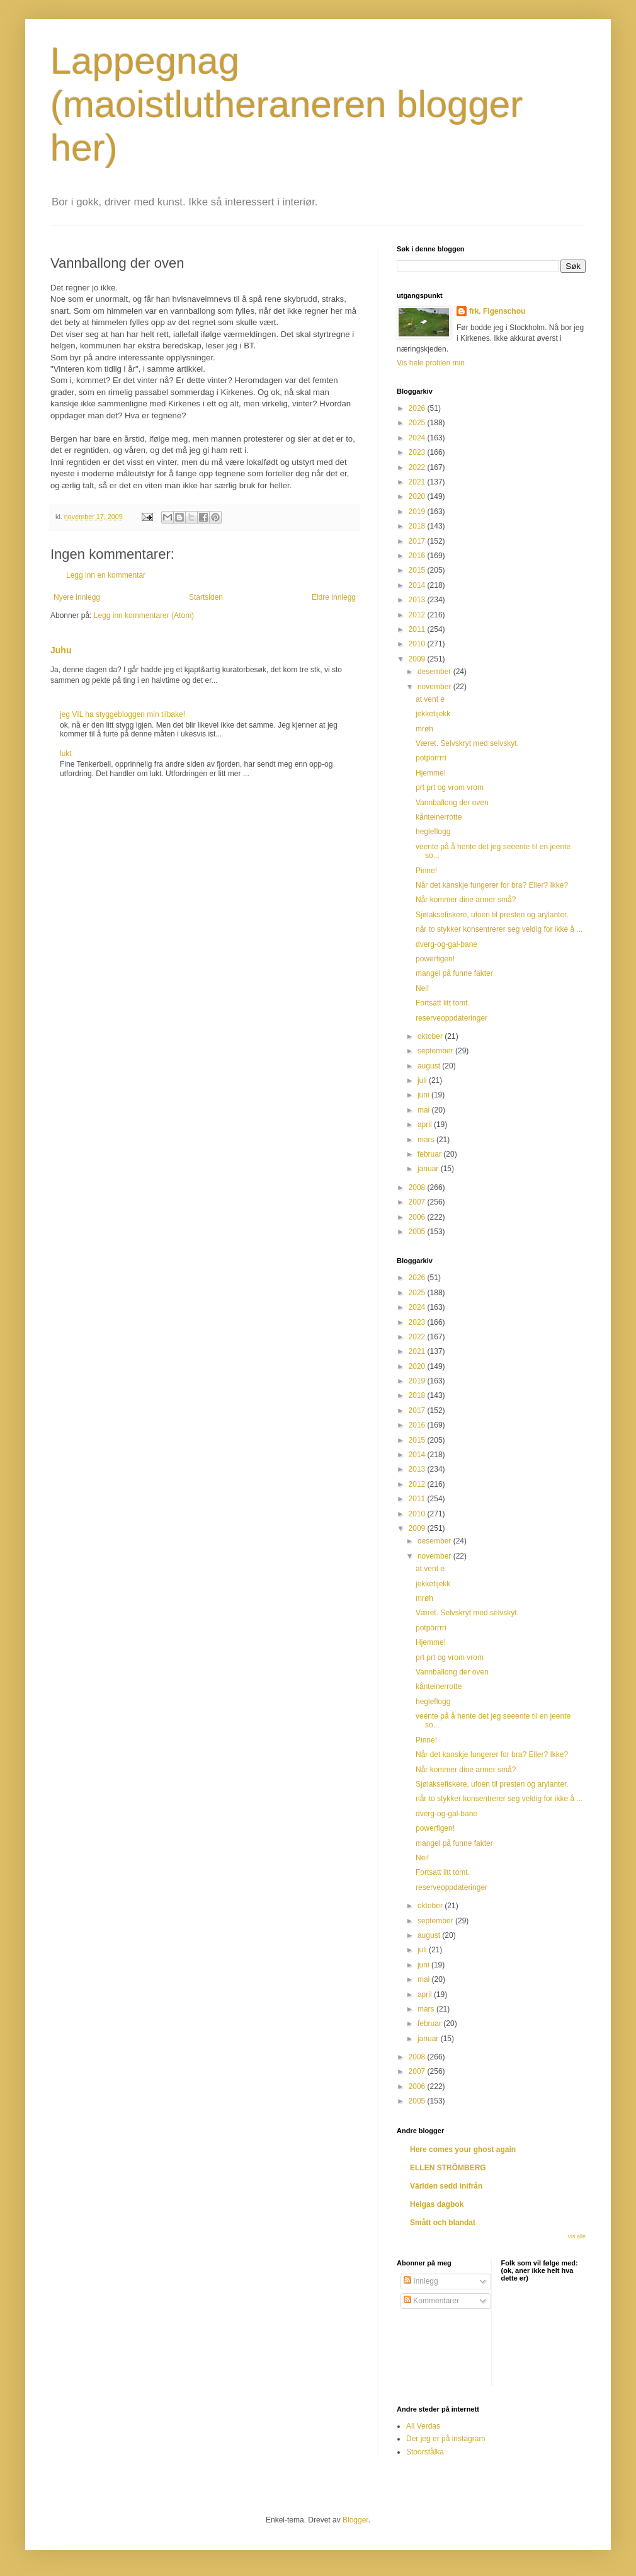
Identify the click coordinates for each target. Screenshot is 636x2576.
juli (423, 1080)
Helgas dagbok (436, 2204)
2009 (418, 659)
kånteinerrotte (439, 817)
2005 (418, 1231)
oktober (431, 1036)
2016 (418, 555)
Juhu (61, 650)
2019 (418, 511)
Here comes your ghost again (463, 2149)
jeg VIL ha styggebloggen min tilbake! (122, 714)
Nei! (422, 988)
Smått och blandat (442, 2222)
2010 (418, 643)
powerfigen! (435, 958)
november (435, 686)
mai (424, 1110)
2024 (418, 437)
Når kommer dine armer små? (466, 899)
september (436, 1050)
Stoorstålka (425, 2451)
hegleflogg (433, 831)
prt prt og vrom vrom (450, 787)
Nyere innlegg (77, 597)
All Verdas (423, 2426)
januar (429, 1168)
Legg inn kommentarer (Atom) (144, 615)
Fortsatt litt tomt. (443, 1003)
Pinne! (426, 870)
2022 (418, 467)
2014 (418, 585)
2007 (418, 1202)
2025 (418, 422)
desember (435, 671)
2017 (418, 541)
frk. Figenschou (497, 311)
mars (426, 1139)
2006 (418, 1217)
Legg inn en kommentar (105, 575)
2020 (418, 496)
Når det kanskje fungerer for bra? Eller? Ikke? (492, 885)
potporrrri (431, 757)
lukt (66, 753)
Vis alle (576, 2236)
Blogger (355, 2520)
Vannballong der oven (452, 802)
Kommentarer (431, 2300)
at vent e (430, 699)
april (425, 1124)
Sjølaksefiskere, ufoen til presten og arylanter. (492, 914)
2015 (418, 570)
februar (430, 1154)
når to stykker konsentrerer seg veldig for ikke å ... (499, 929)
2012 (418, 614)
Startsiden (206, 597)
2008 (418, 1187)
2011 (418, 629)
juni (424, 1095)
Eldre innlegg (334, 597)
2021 (418, 482)
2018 (418, 526)
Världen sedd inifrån (446, 2186)
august (429, 1066)
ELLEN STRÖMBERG (448, 2167)
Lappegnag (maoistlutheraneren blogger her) (286, 104)
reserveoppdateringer (451, 1018)
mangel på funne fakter (454, 973)
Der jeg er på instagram (445, 2438)
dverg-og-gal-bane (446, 944)
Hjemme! (431, 773)
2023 (418, 452)
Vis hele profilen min (431, 362)
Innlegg (421, 2281)
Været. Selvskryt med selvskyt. (467, 743)
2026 (418, 408)
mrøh (424, 728)
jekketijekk (433, 713)
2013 (418, 599)
